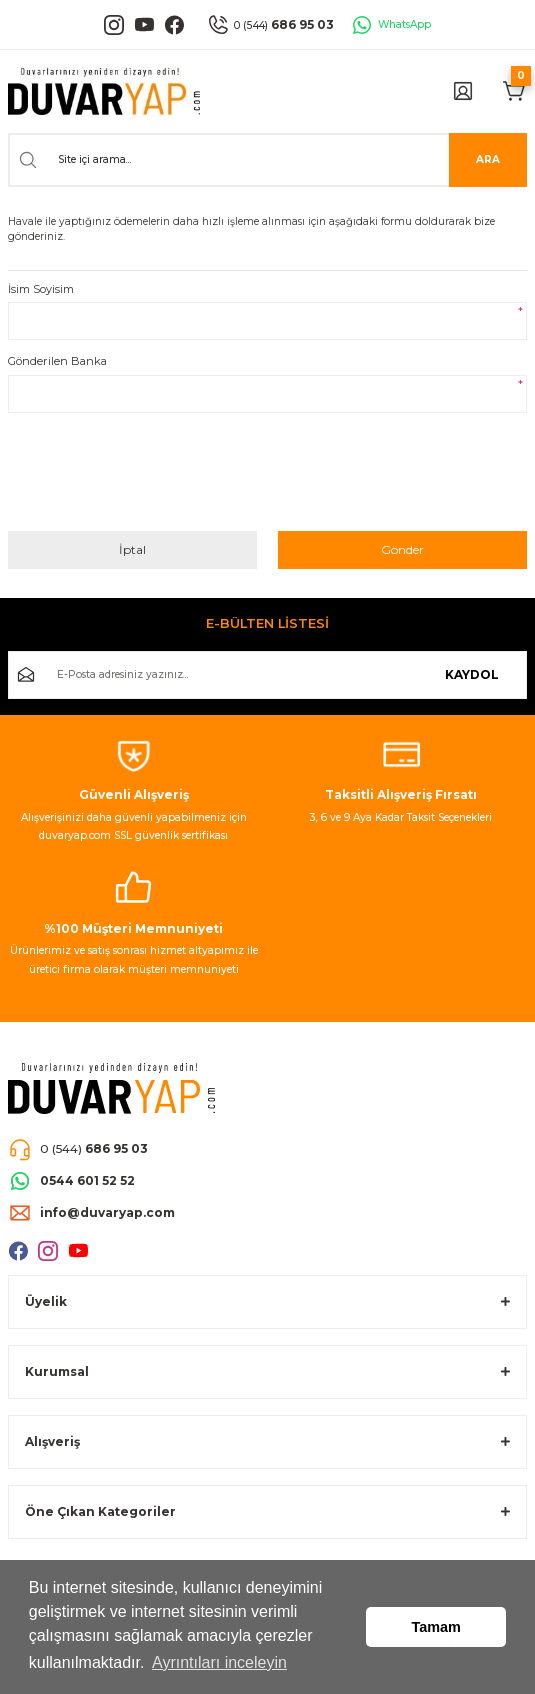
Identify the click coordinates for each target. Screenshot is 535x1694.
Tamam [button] (436, 1627)
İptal (132, 549)
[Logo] (104, 91)
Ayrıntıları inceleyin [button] (219, 1662)
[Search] (267, 160)
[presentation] (160, 479)
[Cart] (515, 91)
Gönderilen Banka (57, 361)
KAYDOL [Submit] (472, 674)
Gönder (402, 549)
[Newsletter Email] (267, 675)
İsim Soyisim (41, 289)
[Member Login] (463, 91)
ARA (488, 159)
